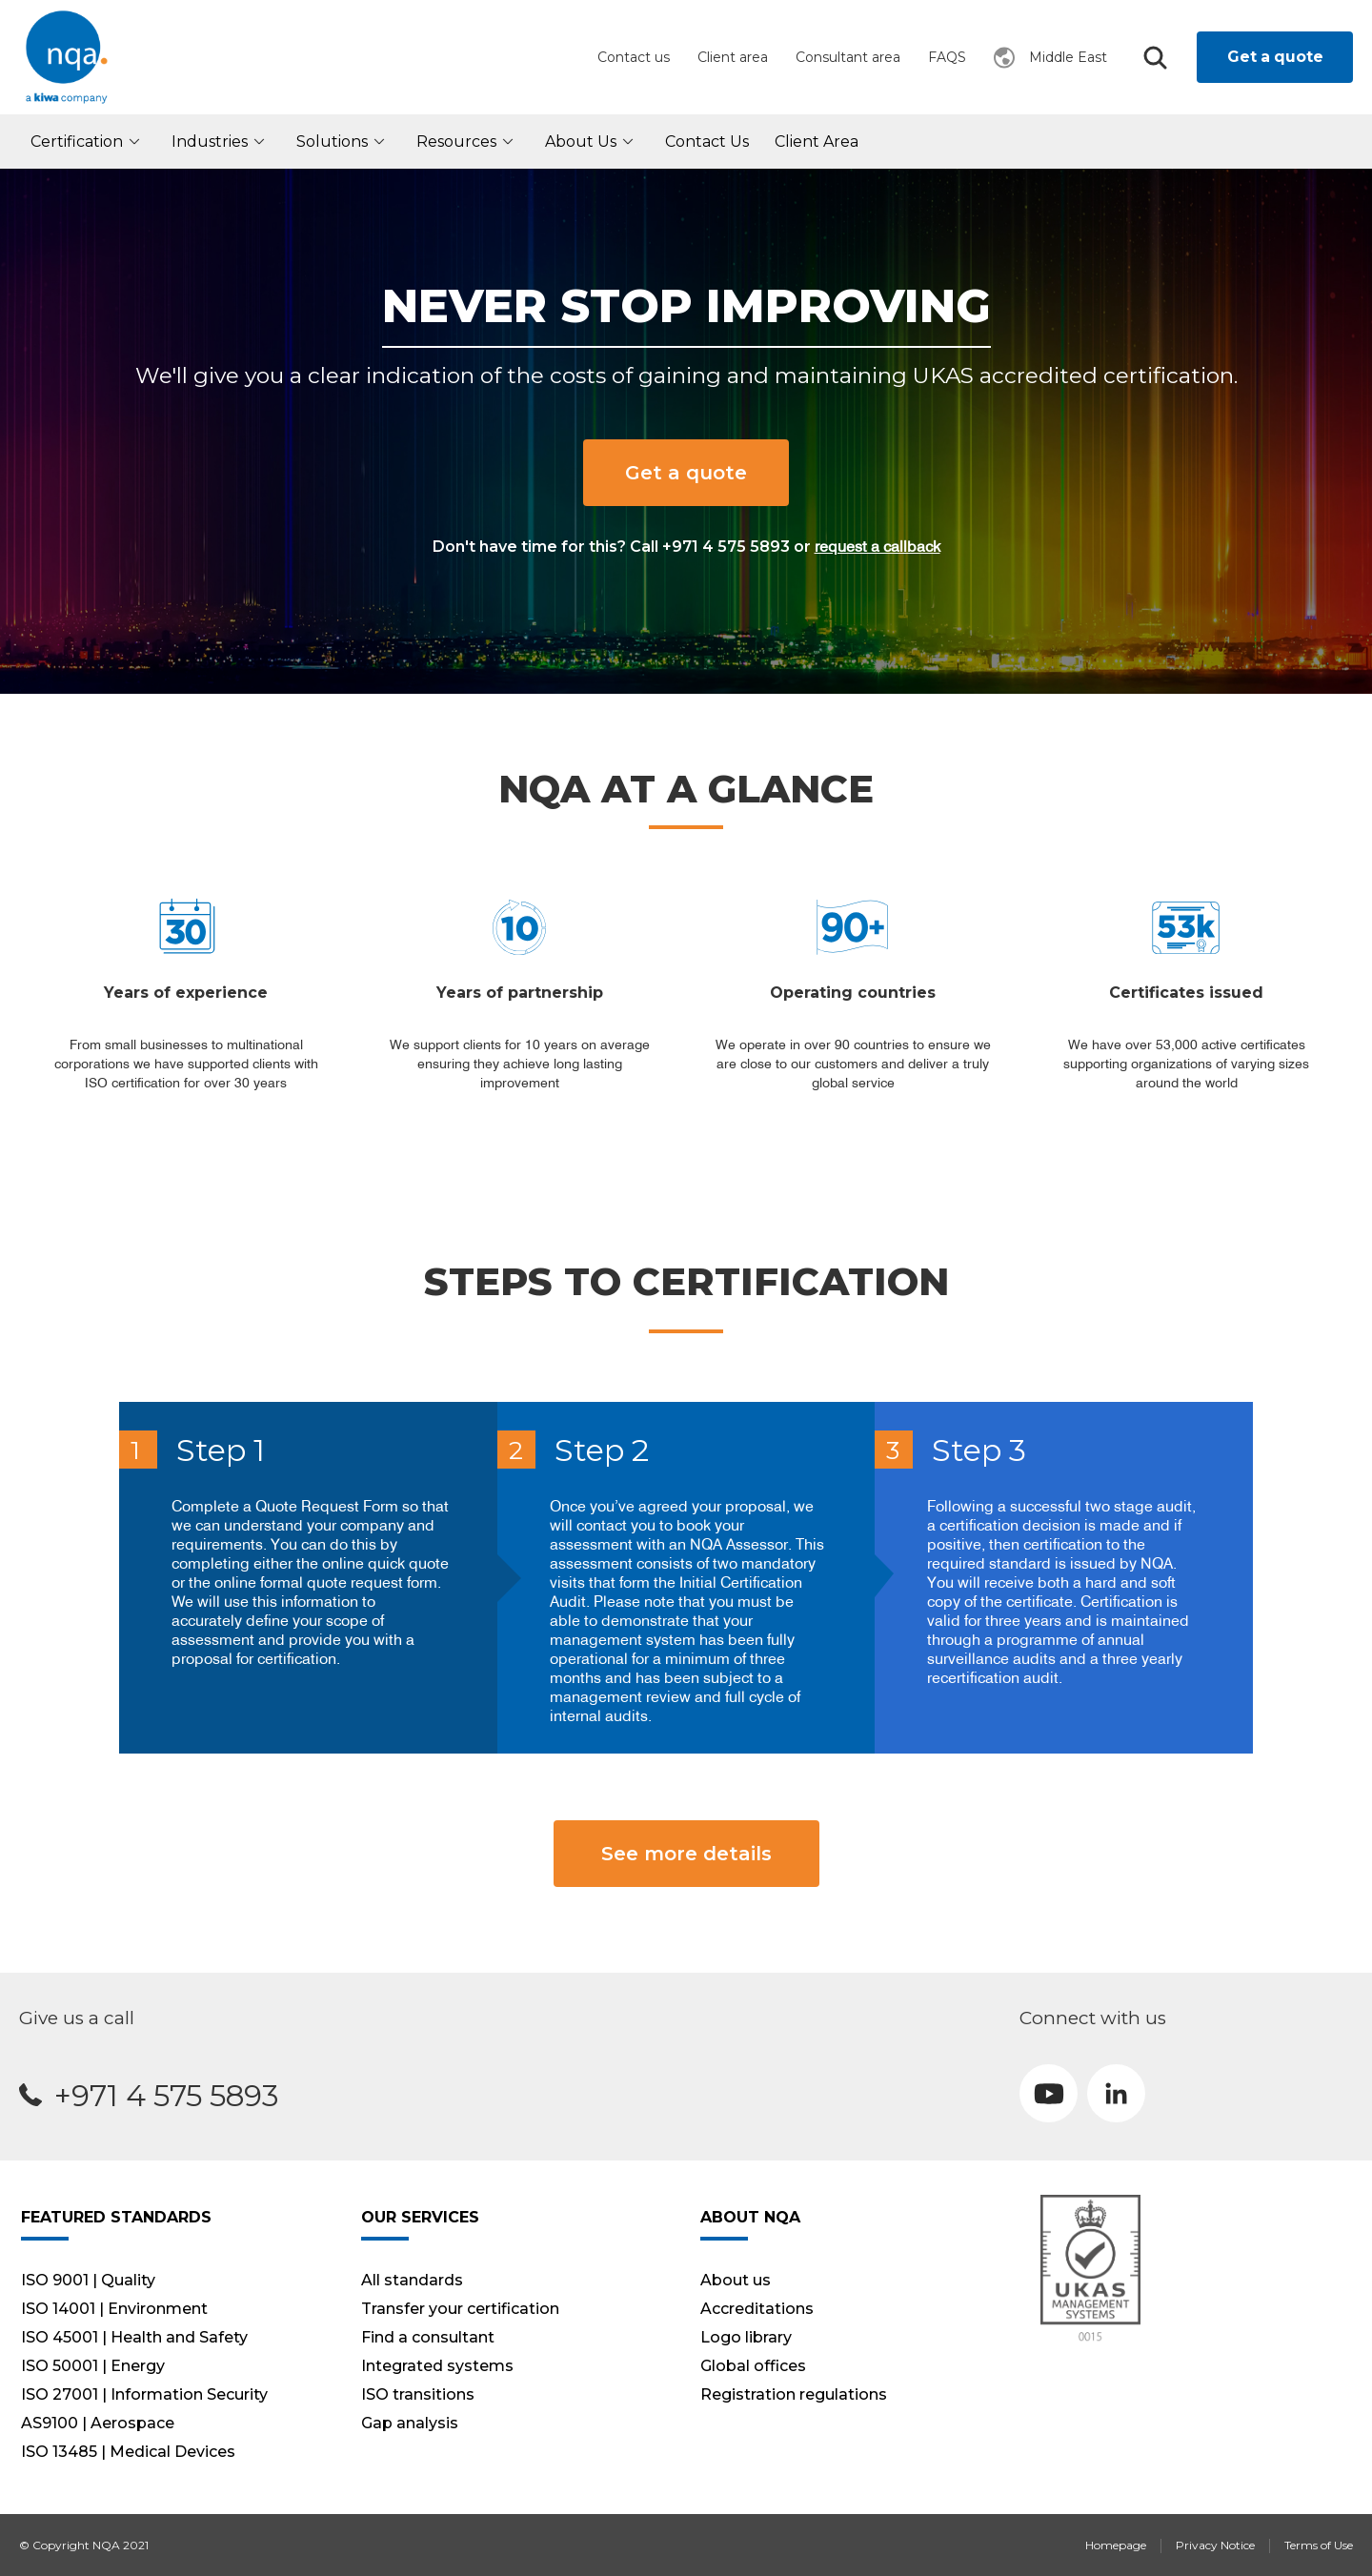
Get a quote (1275, 57)
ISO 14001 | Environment (114, 2309)
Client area (732, 57)
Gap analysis (409, 2423)
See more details (686, 1853)
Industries (221, 141)
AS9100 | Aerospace (97, 2423)
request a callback (877, 546)
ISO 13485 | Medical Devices (128, 2452)
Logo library (746, 2337)
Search (1154, 58)
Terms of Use (1318, 2545)
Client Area (816, 141)
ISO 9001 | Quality (88, 2280)
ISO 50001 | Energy (93, 2366)
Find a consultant (427, 2337)
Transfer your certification (460, 2309)
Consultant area (848, 57)
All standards (412, 2280)
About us (592, 141)
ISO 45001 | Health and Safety (134, 2337)
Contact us (633, 57)
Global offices (753, 2366)
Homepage (1115, 2545)
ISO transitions (417, 2394)
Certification (88, 141)
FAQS (947, 57)
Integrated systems (437, 2366)
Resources (467, 141)
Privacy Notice (1215, 2545)
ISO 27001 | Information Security (144, 2394)
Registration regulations (793, 2394)
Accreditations (757, 2309)
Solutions (343, 141)
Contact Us (707, 141)
